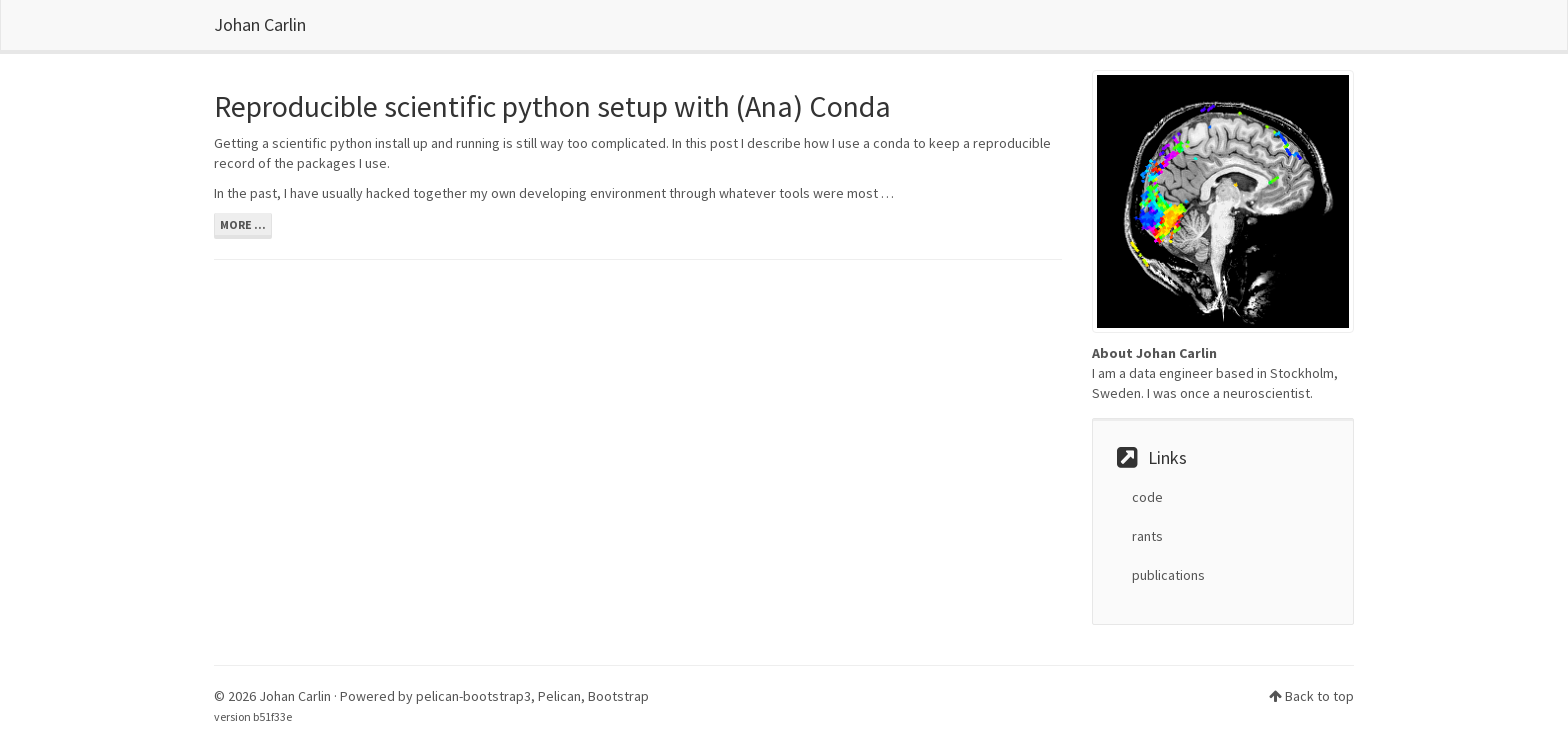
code (1147, 497)
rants (1147, 536)
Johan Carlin (260, 24)
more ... (243, 224)
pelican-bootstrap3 (473, 696)
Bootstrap (618, 696)
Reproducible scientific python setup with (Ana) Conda (552, 106)
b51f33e (272, 716)
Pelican (559, 696)
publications (1168, 575)
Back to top (1319, 696)
